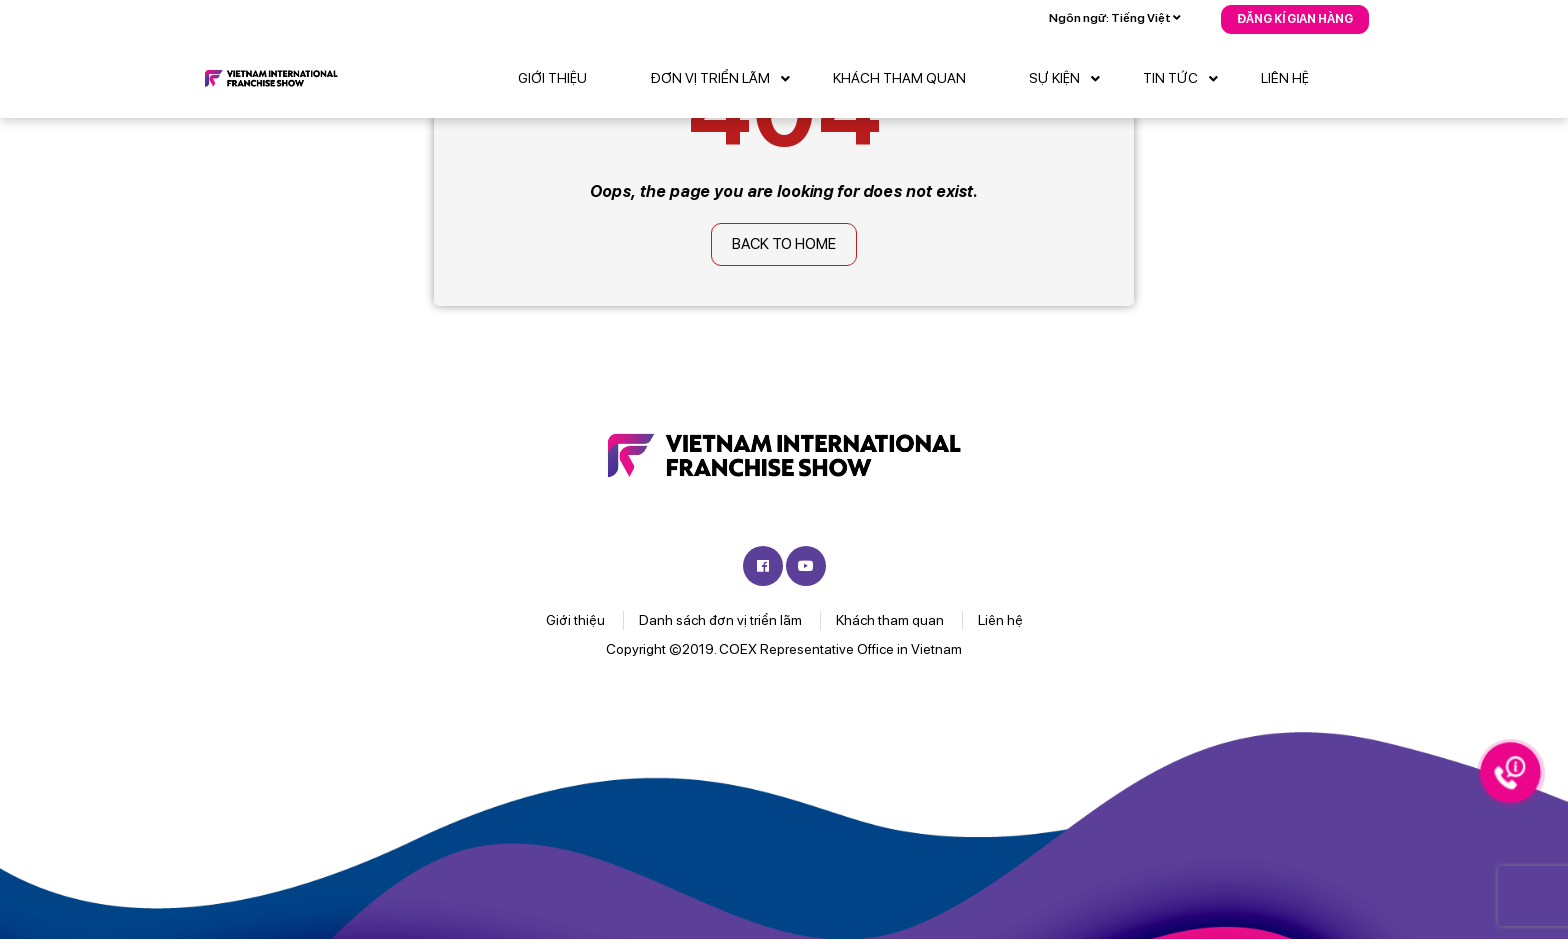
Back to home (784, 244)
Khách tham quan (899, 78)
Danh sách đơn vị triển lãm (720, 620)
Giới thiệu (552, 78)
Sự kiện (1069, 79)
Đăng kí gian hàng (1295, 19)
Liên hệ (1285, 78)
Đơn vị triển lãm (725, 79)
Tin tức (1185, 79)
